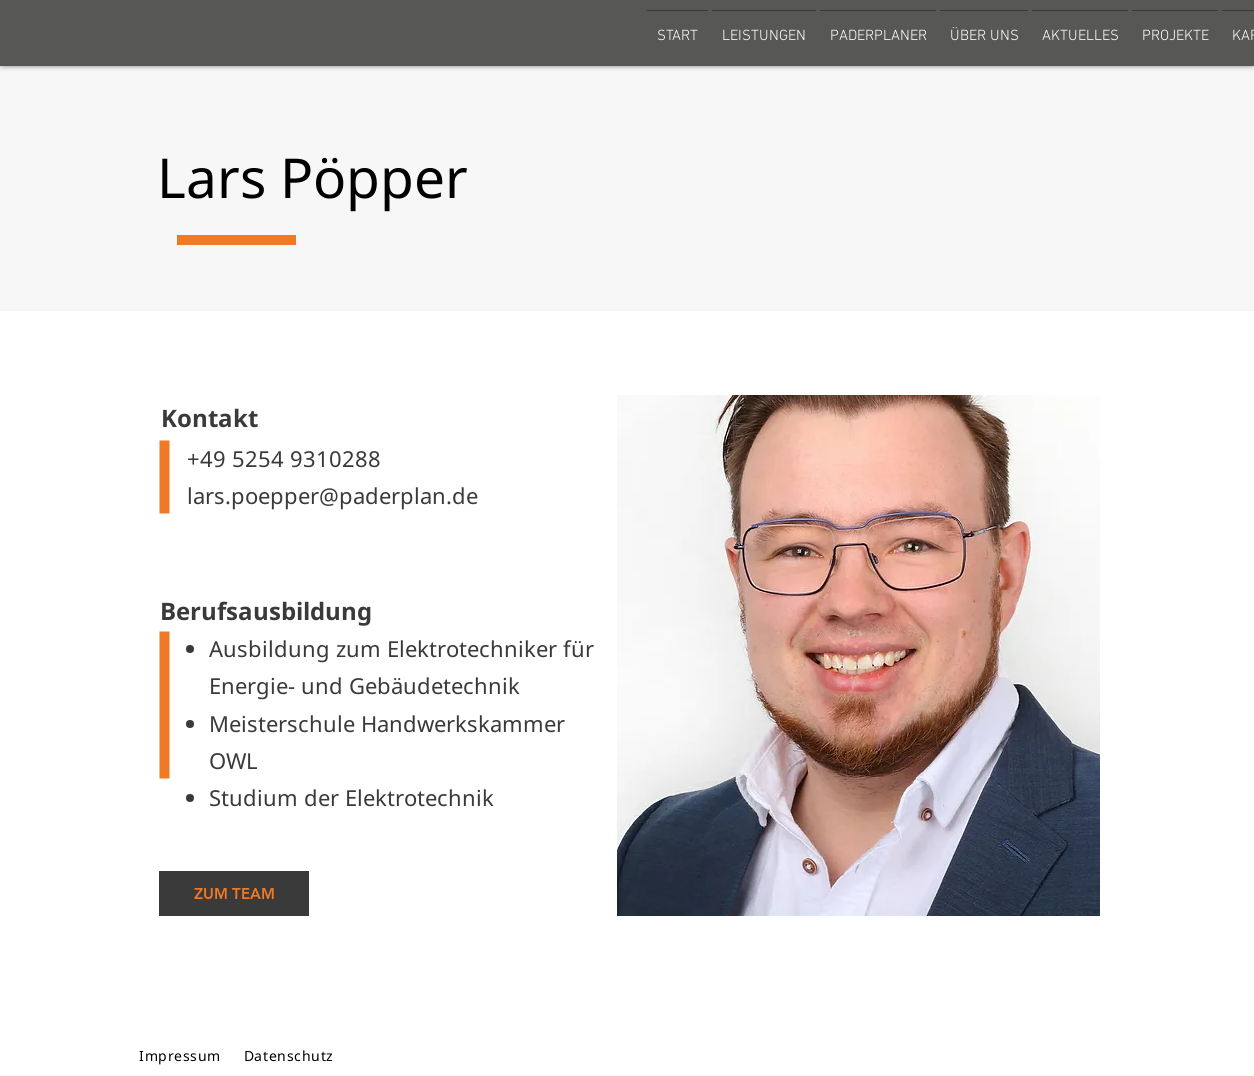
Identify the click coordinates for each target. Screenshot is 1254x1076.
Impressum (180, 1055)
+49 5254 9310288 (269, 458)
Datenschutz (289, 1055)
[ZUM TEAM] (234, 893)
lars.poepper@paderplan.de (317, 495)
